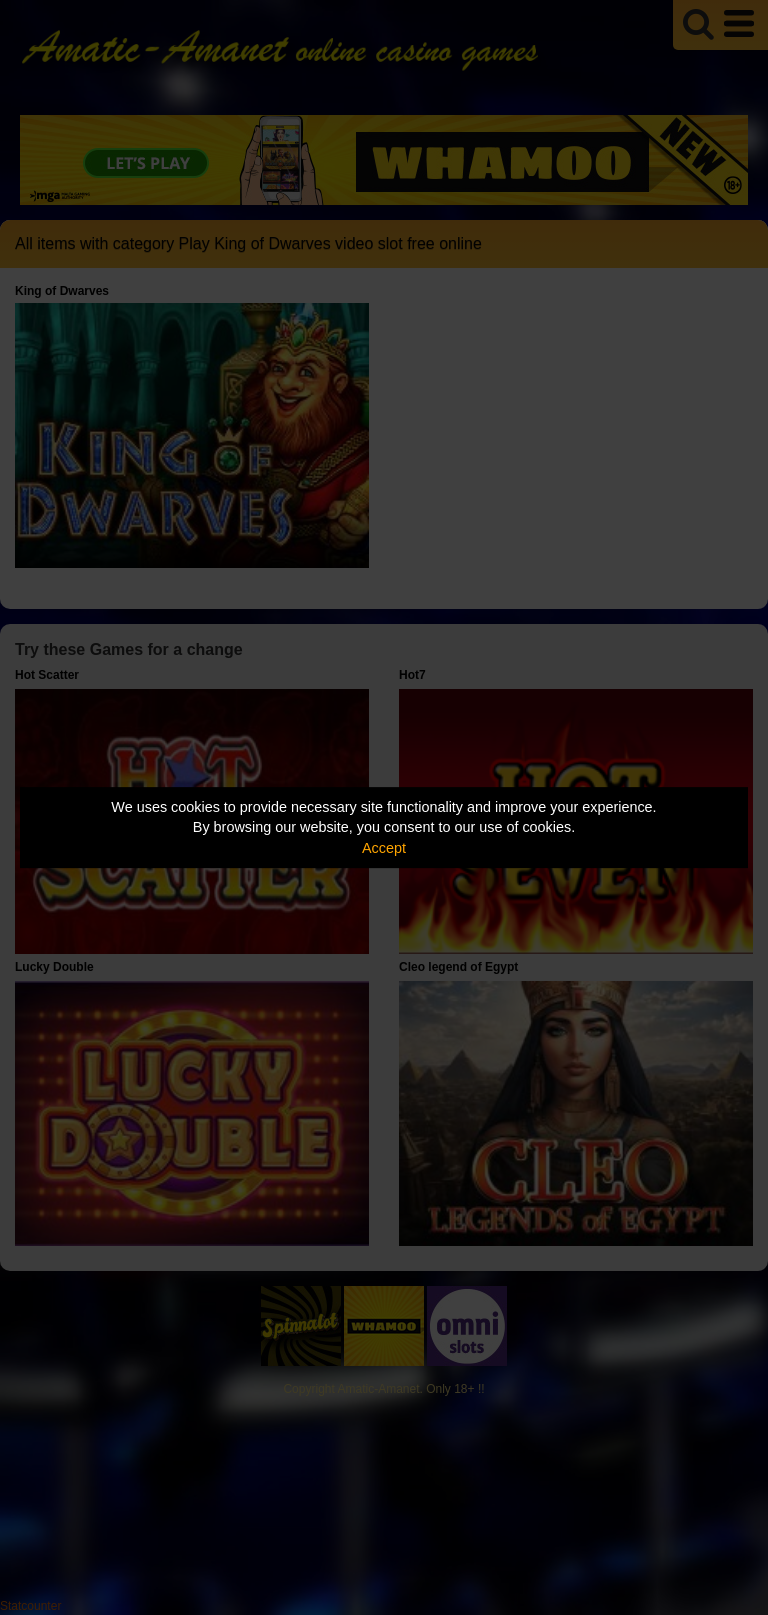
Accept (384, 848)
